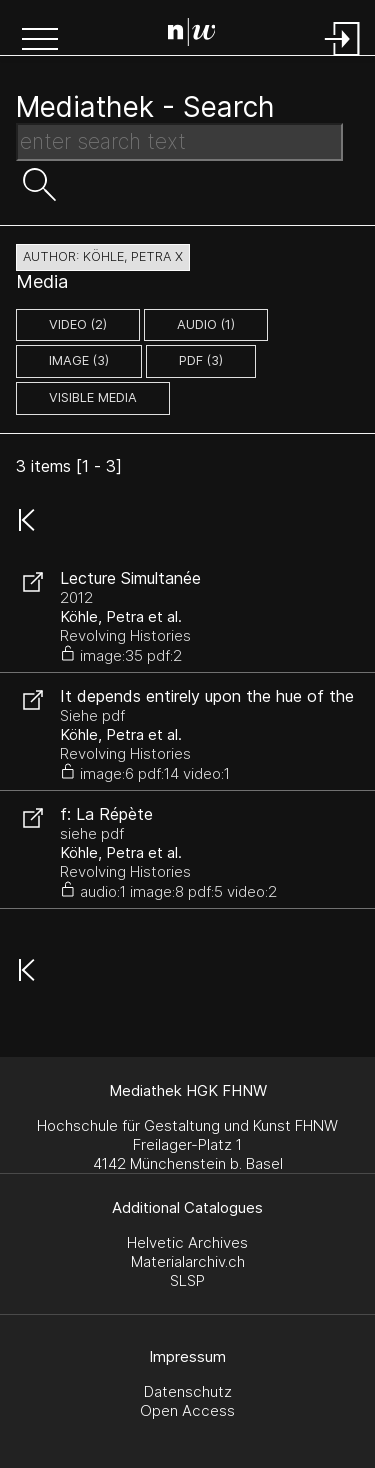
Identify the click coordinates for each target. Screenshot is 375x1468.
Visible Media (93, 397)
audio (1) (206, 324)
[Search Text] (179, 142)
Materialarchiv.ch (188, 1261)
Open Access (187, 1410)
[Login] (343, 57)
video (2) (78, 324)
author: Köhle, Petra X (103, 256)
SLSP (187, 1280)
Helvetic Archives (187, 1242)
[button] (40, 41)
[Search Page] (192, 35)
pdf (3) (201, 360)
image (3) (79, 360)
